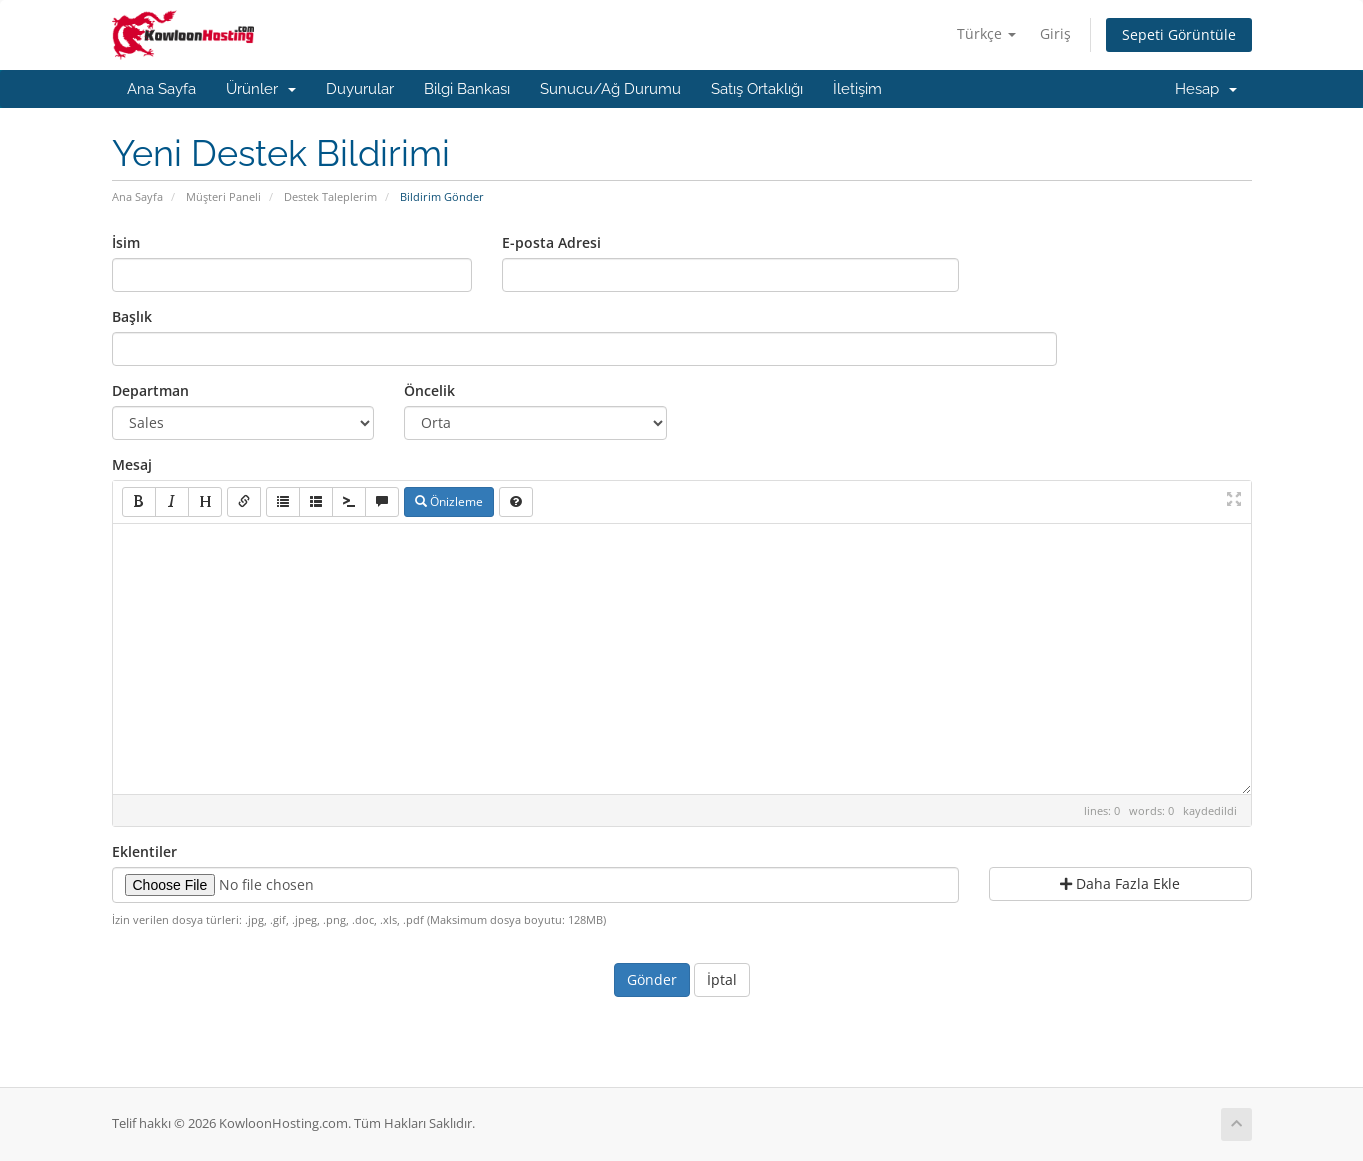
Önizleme (449, 501)
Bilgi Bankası (467, 89)
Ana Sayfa (161, 89)
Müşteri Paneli (223, 196)
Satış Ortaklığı (757, 89)
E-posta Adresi (551, 242)
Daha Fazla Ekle (1120, 883)
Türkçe (986, 33)
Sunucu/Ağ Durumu (610, 89)
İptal (722, 979)
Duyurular (360, 89)
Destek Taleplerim (330, 196)
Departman (150, 390)
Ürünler (261, 89)
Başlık (132, 316)
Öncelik (429, 390)
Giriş (1055, 33)
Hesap (1206, 89)
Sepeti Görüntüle (1179, 34)
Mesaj (132, 464)
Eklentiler (144, 851)
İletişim (857, 89)
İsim (126, 242)
